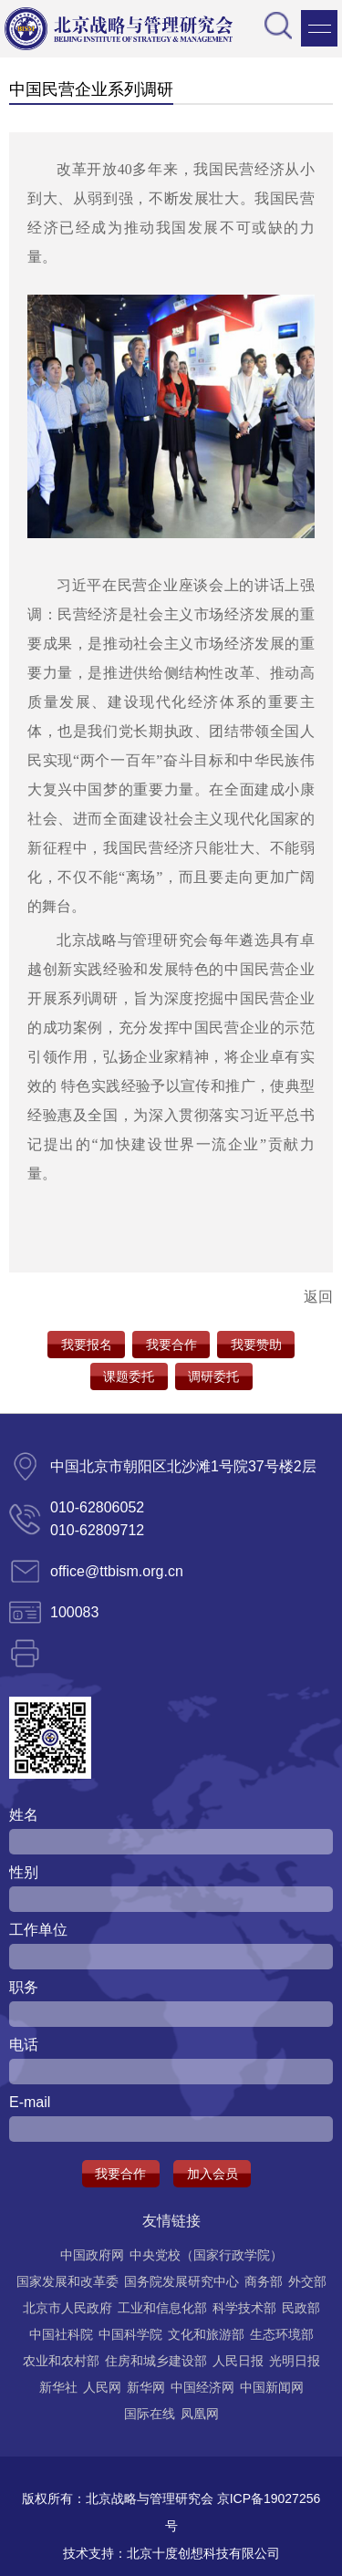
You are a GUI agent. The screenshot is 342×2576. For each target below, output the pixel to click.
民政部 (301, 2308)
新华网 (146, 2387)
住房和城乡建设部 (156, 2360)
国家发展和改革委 (67, 2281)
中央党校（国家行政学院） (206, 2255)
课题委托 (128, 1376)
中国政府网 (92, 2255)
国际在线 (149, 2413)
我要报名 (86, 1344)
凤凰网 (200, 2413)
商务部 (263, 2281)
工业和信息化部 (162, 2308)
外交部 (307, 2281)
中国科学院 (130, 2334)
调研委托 (213, 1376)
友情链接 (171, 2220)
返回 (318, 1296)
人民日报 (238, 2360)
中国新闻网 (272, 2387)
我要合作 (171, 1344)
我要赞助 (256, 1344)
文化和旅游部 (206, 2334)
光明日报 (294, 2360)
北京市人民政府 (67, 2308)
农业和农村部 (61, 2360)
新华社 (58, 2387)
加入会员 (212, 2173)
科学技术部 (244, 2308)
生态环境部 (282, 2334)
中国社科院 (61, 2334)
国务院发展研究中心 (181, 2281)
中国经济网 (202, 2387)
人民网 (102, 2387)
